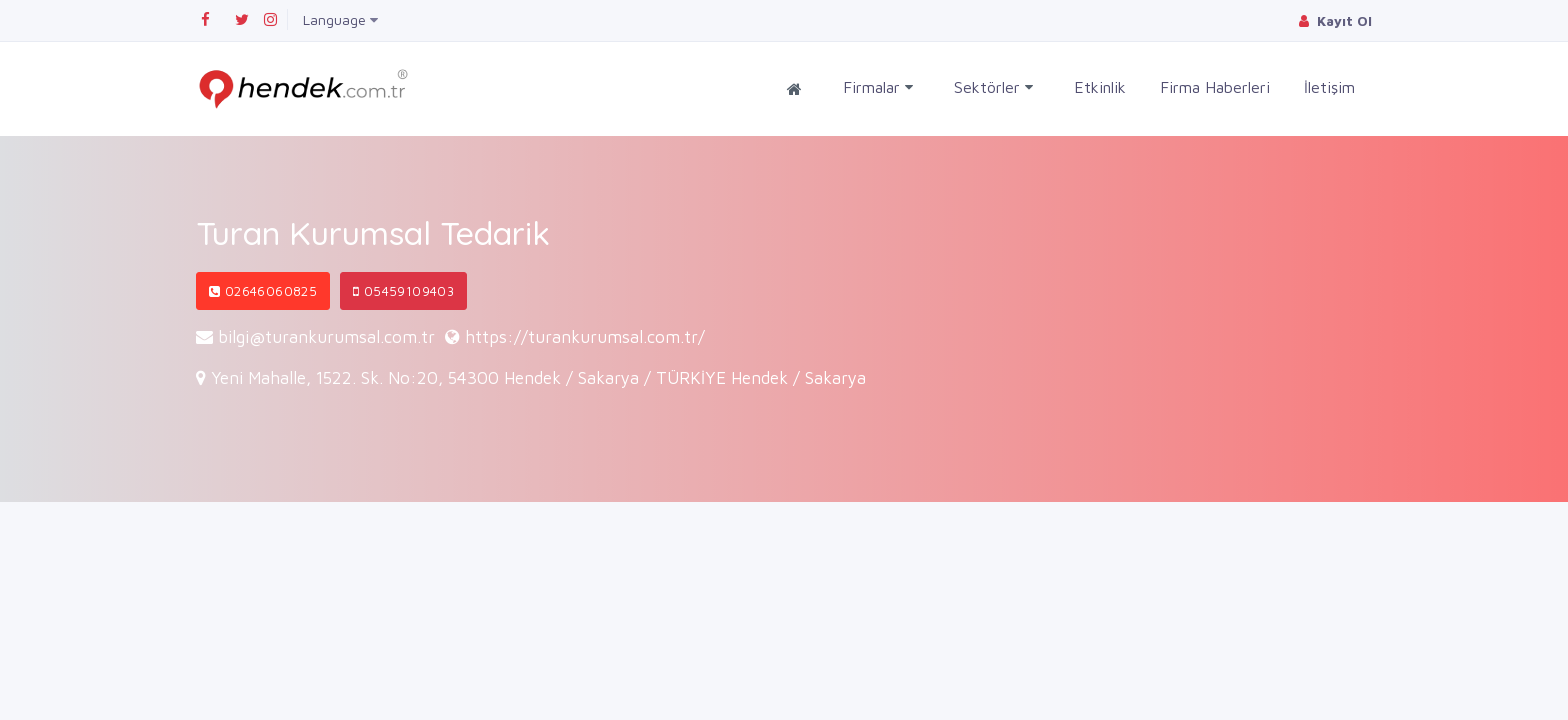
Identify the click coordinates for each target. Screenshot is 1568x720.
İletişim (1329, 87)
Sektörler (993, 87)
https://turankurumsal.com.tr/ (585, 337)
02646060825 (263, 291)
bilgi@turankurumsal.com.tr (326, 337)
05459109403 (403, 291)
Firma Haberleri (1215, 87)
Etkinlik (1100, 87)
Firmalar (878, 87)
